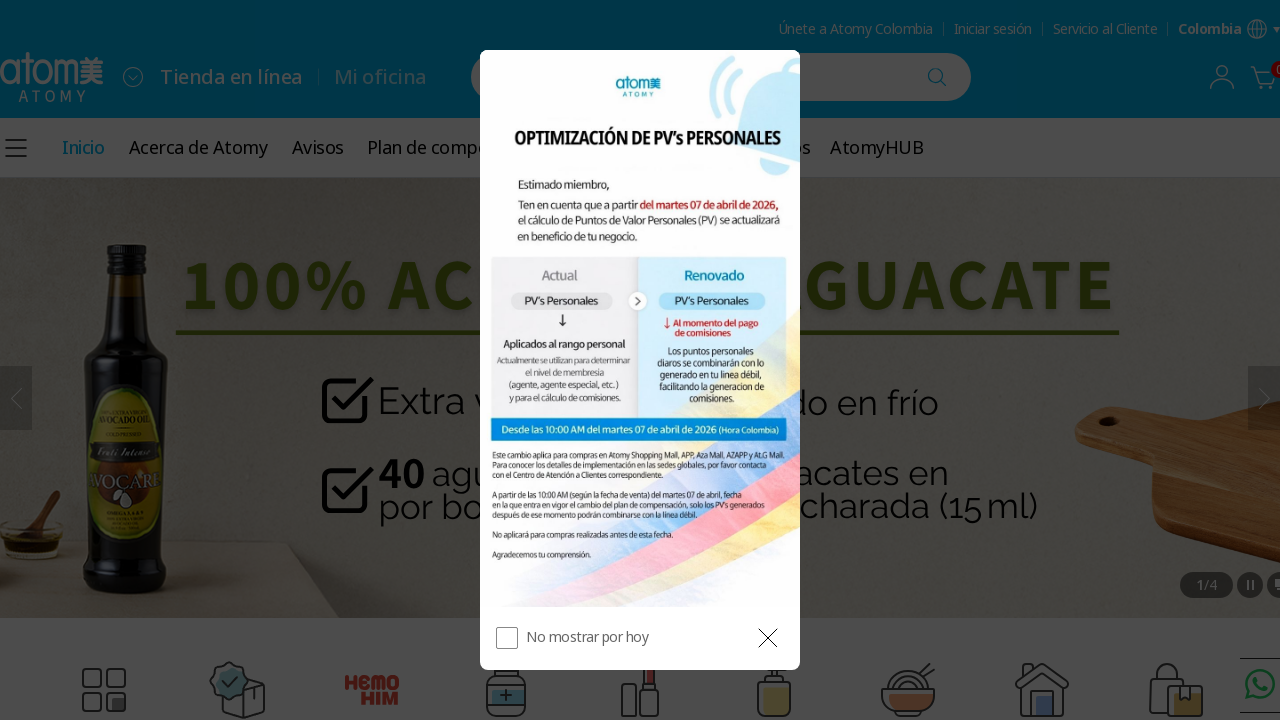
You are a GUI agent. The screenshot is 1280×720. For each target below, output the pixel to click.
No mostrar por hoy (587, 636)
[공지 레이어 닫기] (768, 638)
